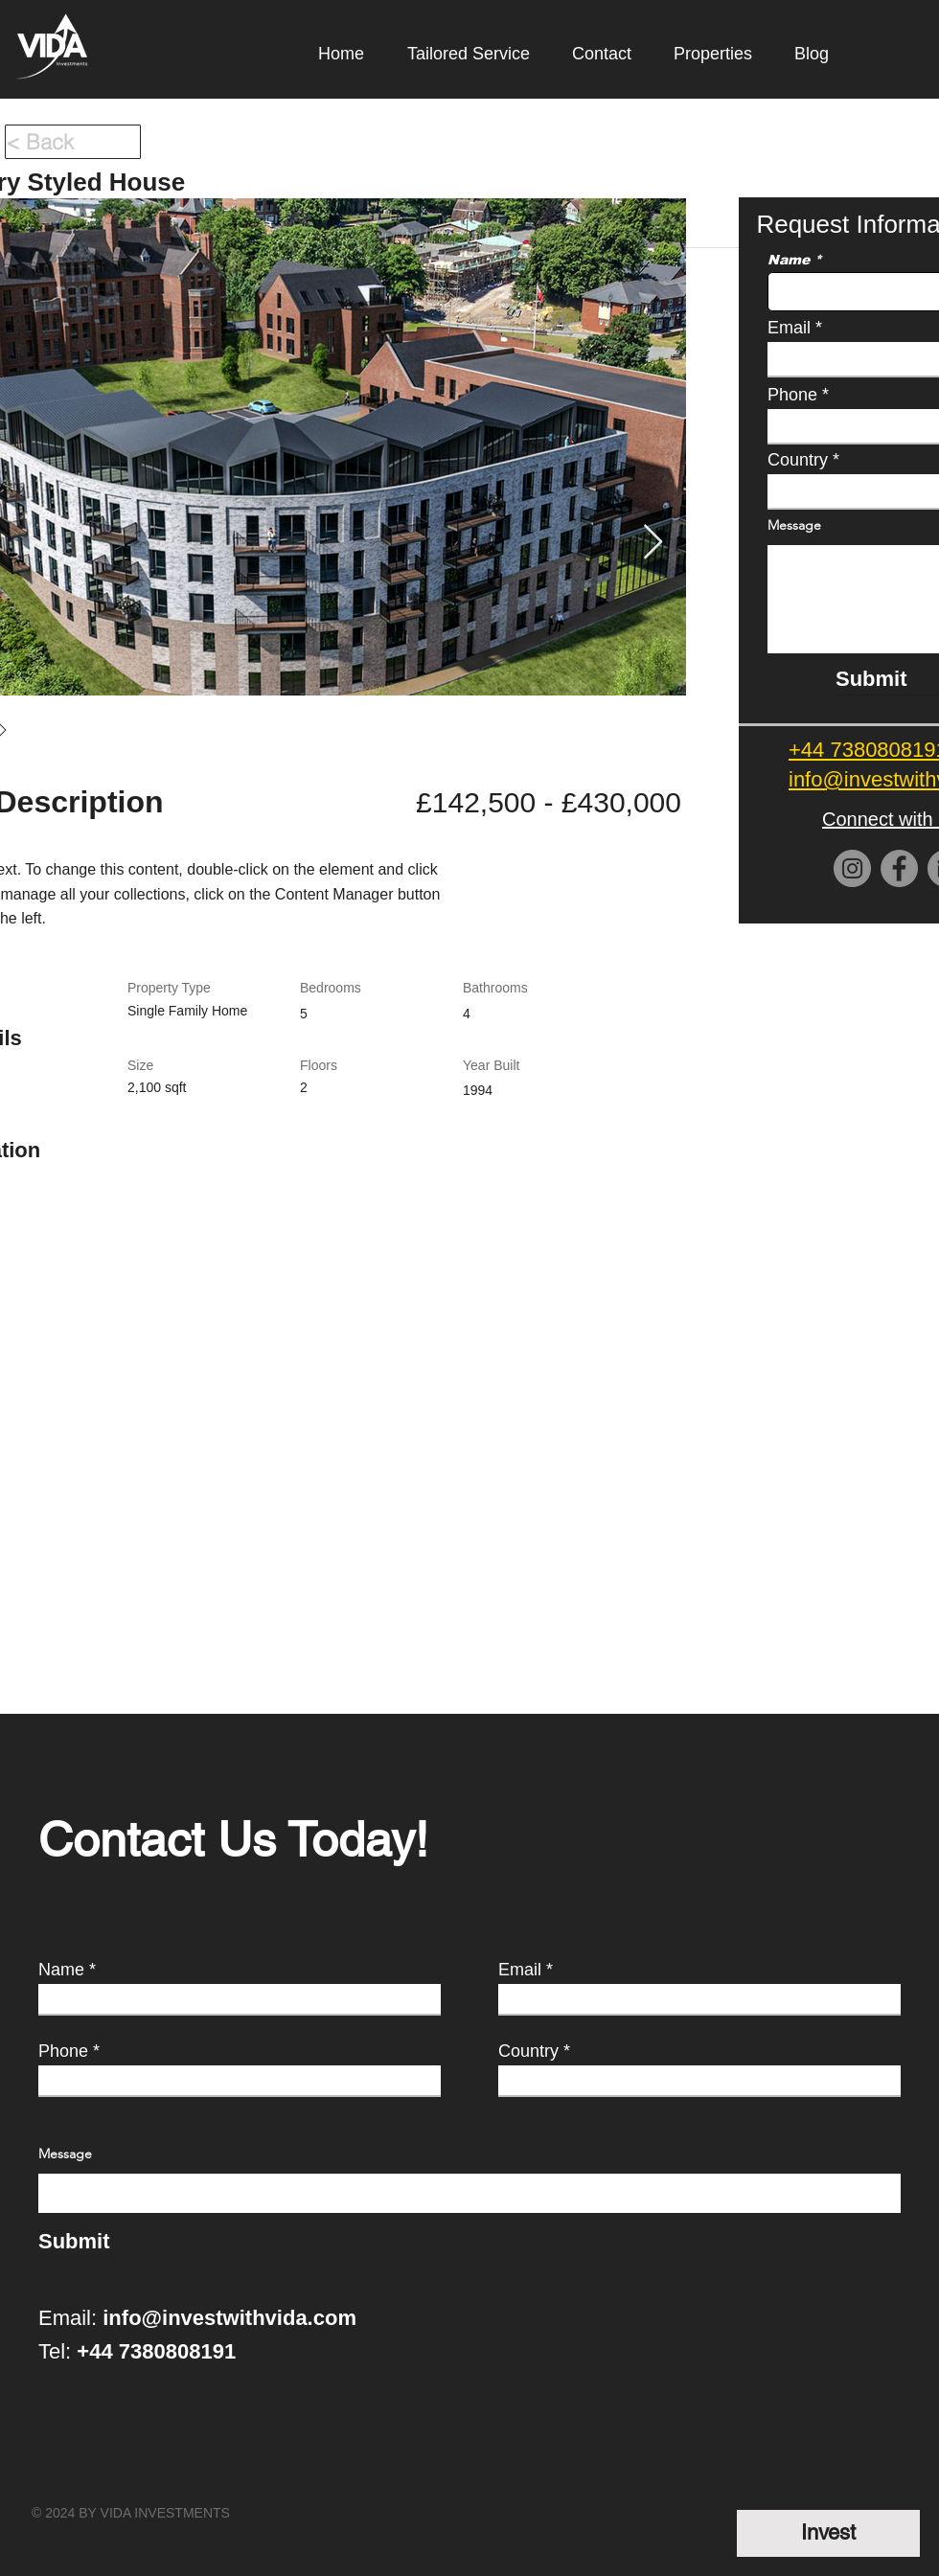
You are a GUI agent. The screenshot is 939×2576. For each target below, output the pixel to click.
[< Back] (73, 142)
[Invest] (828, 2533)
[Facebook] (899, 868)
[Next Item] (653, 542)
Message (65, 2153)
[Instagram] (852, 868)
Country (528, 2051)
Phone (63, 2051)
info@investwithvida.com (229, 2318)
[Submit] (76, 2241)
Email (519, 1969)
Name (61, 1969)
